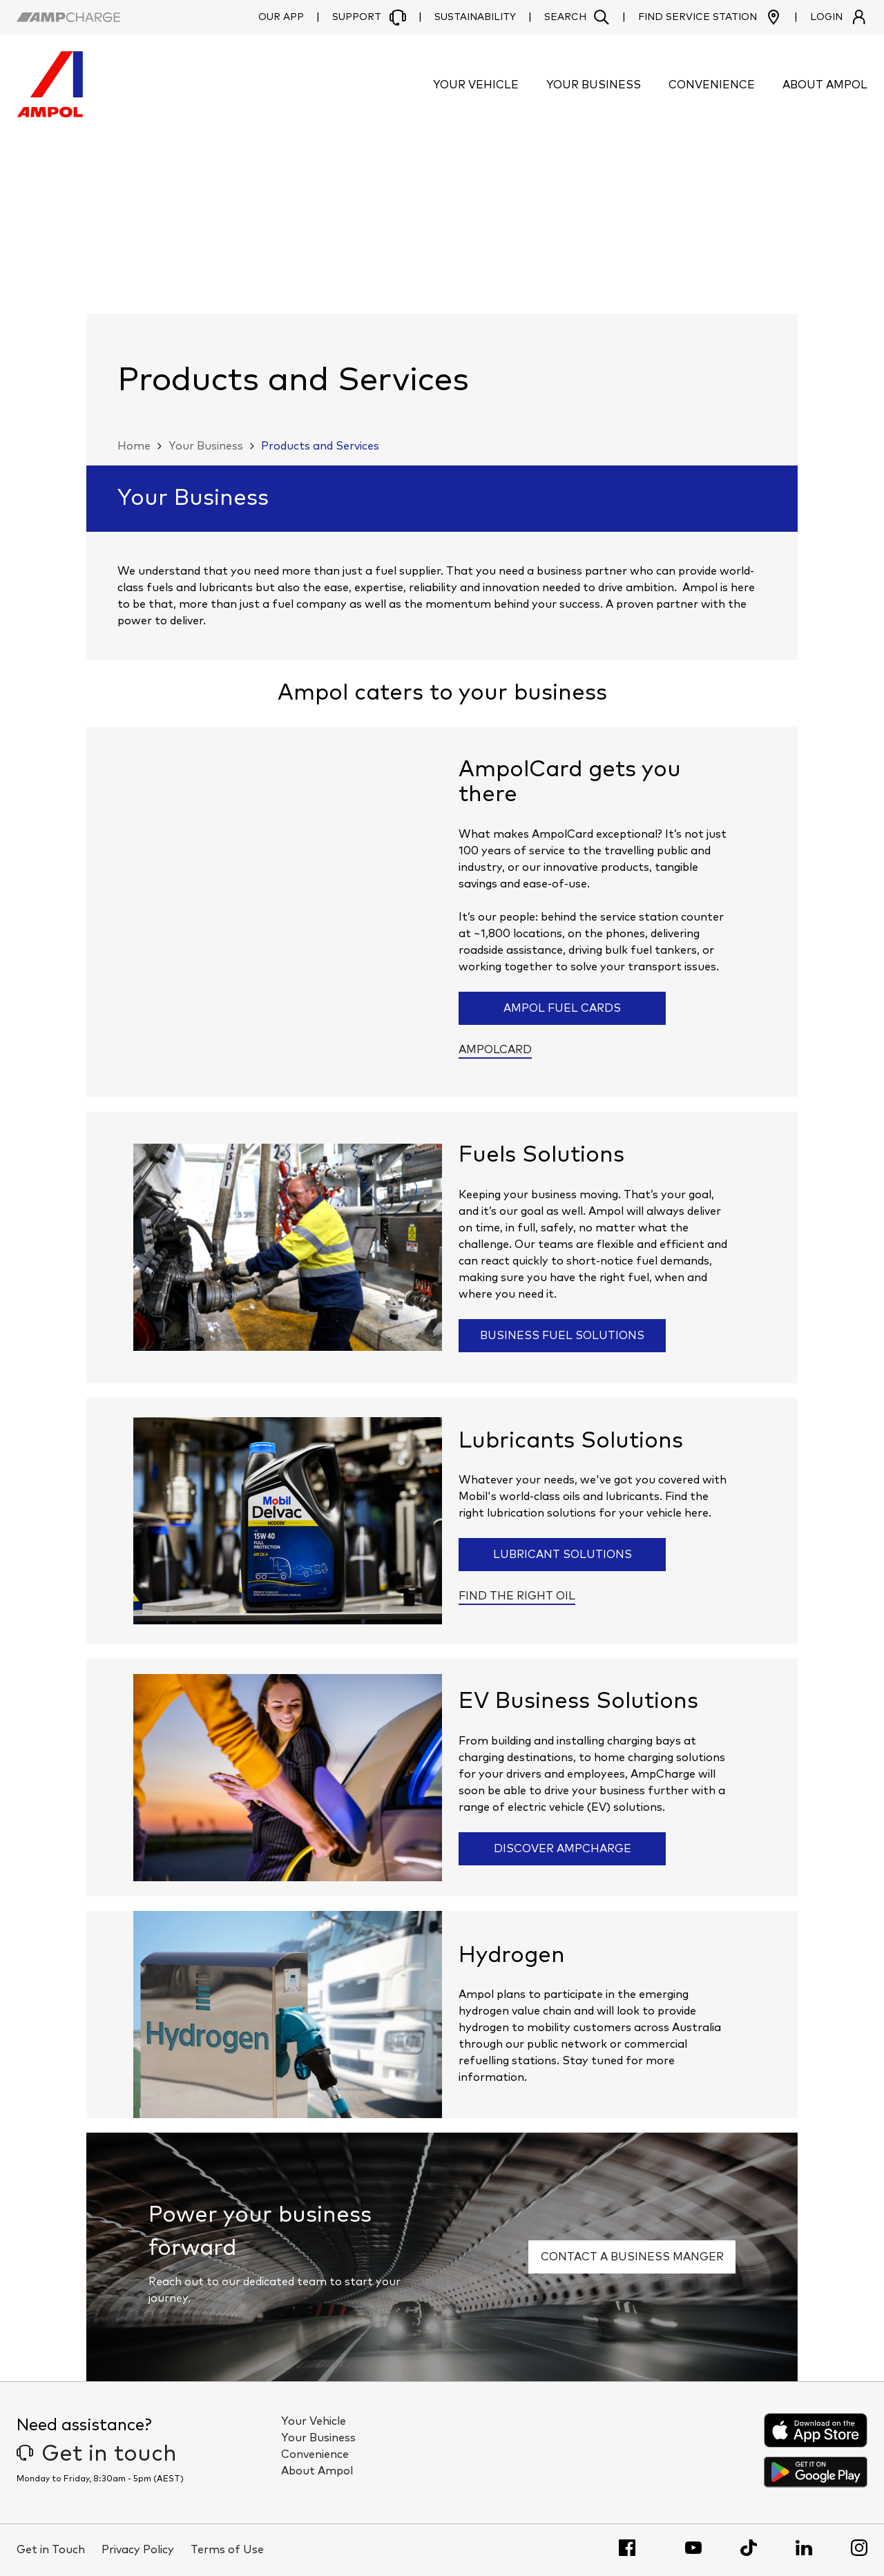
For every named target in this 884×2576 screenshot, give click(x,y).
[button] (577, 17)
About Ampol (317, 2471)
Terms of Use (227, 2549)
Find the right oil (517, 1596)
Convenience (315, 2454)
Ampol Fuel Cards (562, 1008)
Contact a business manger (632, 2256)
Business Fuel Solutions (562, 1335)
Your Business (206, 446)
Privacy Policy (138, 2549)
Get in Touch (51, 2549)
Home (134, 446)
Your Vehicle (313, 2421)
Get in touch (97, 2454)
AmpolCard (495, 1049)
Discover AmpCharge (562, 1848)
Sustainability (475, 17)
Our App (281, 17)
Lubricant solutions (562, 1554)
